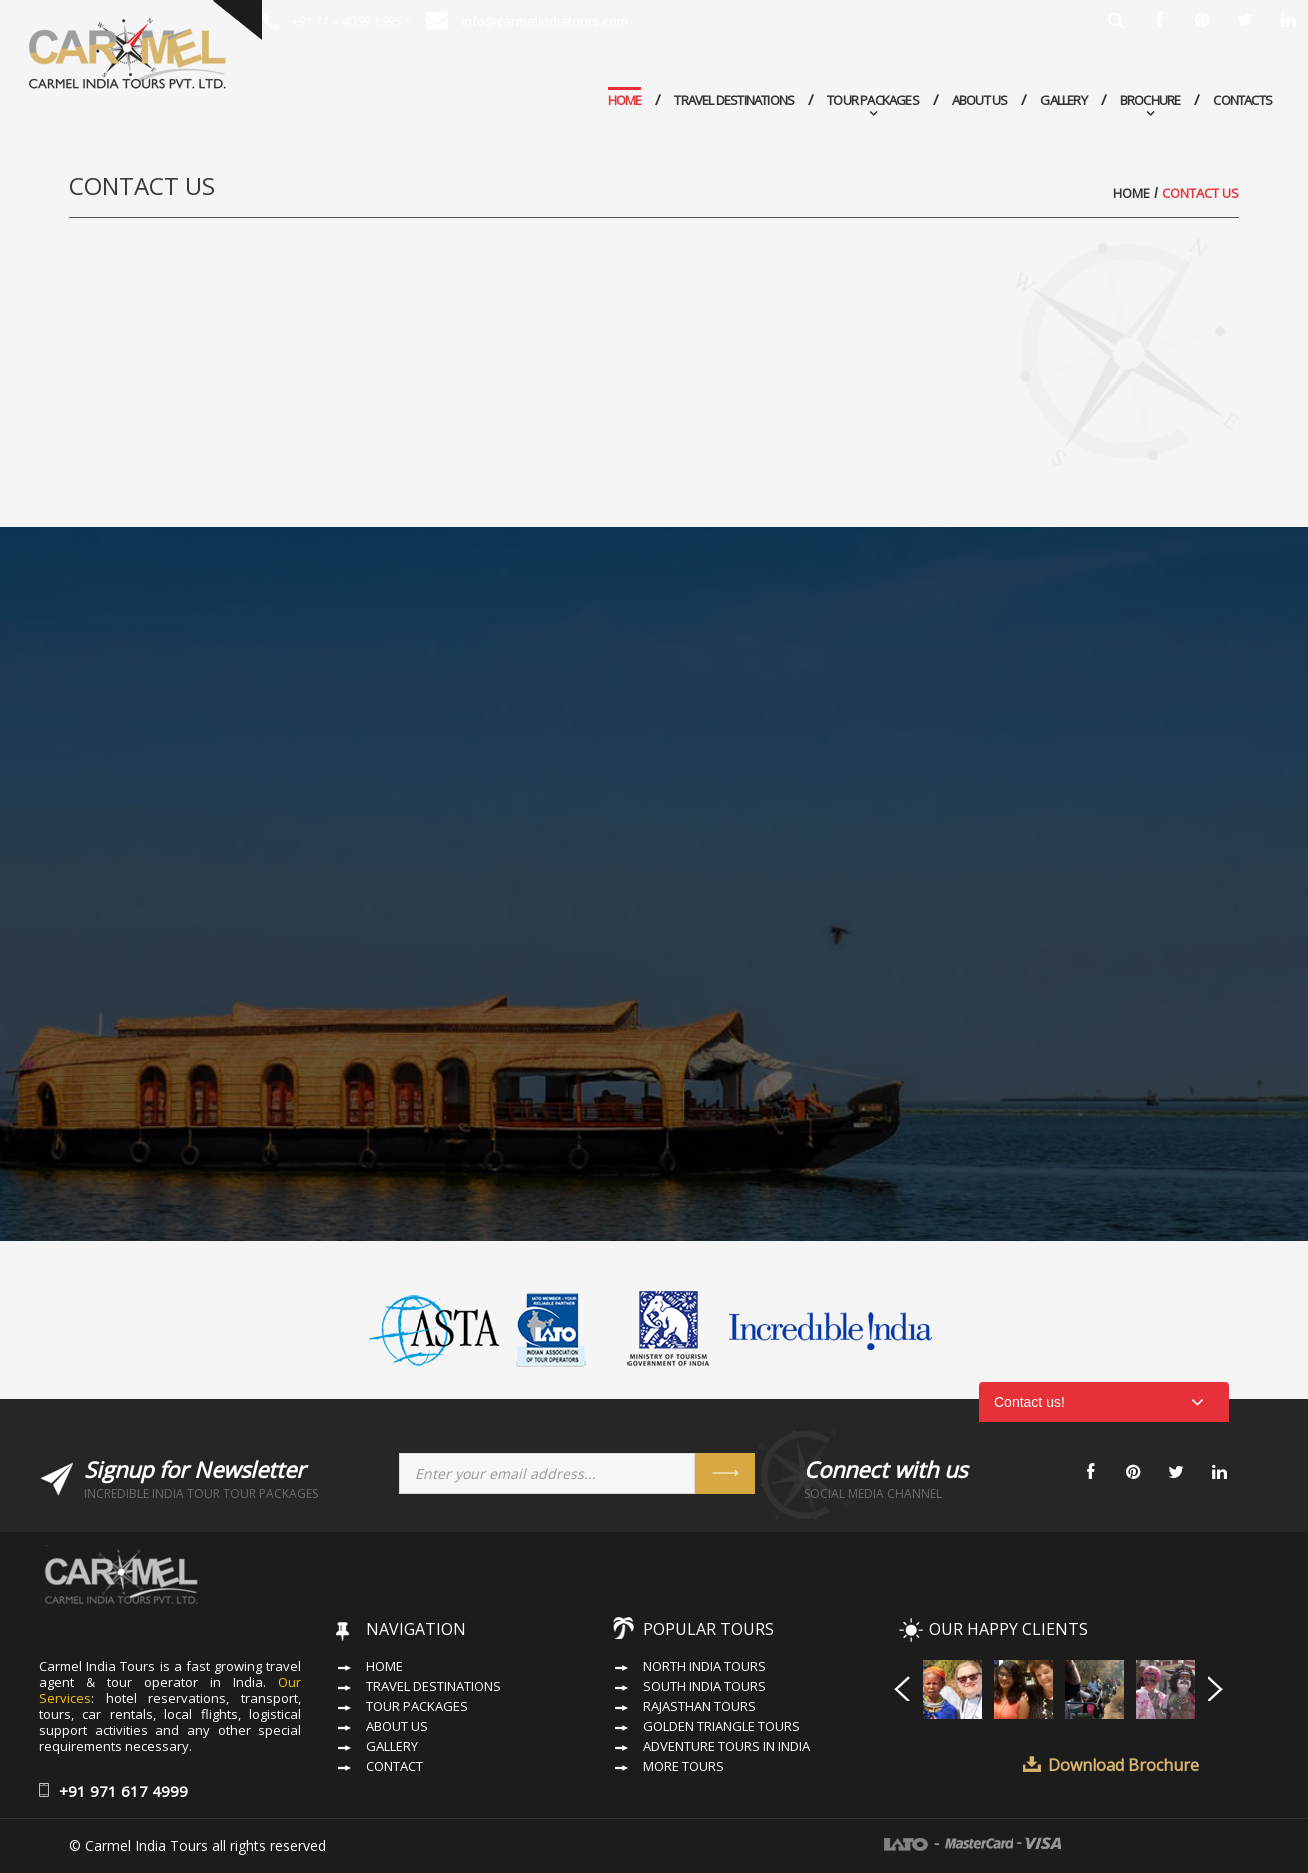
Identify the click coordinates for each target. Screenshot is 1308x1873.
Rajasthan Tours (699, 1706)
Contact (394, 1766)
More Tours (683, 1766)
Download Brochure (1123, 1765)
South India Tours (704, 1686)
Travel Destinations (734, 100)
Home (625, 100)
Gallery (1063, 100)
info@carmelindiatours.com (527, 21)
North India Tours (704, 1666)
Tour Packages (873, 100)
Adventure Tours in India (726, 1746)
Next (1216, 1687)
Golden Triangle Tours (721, 1726)
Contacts (1242, 100)
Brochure (1150, 100)
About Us (980, 100)
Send (725, 1473)
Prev (902, 1687)
